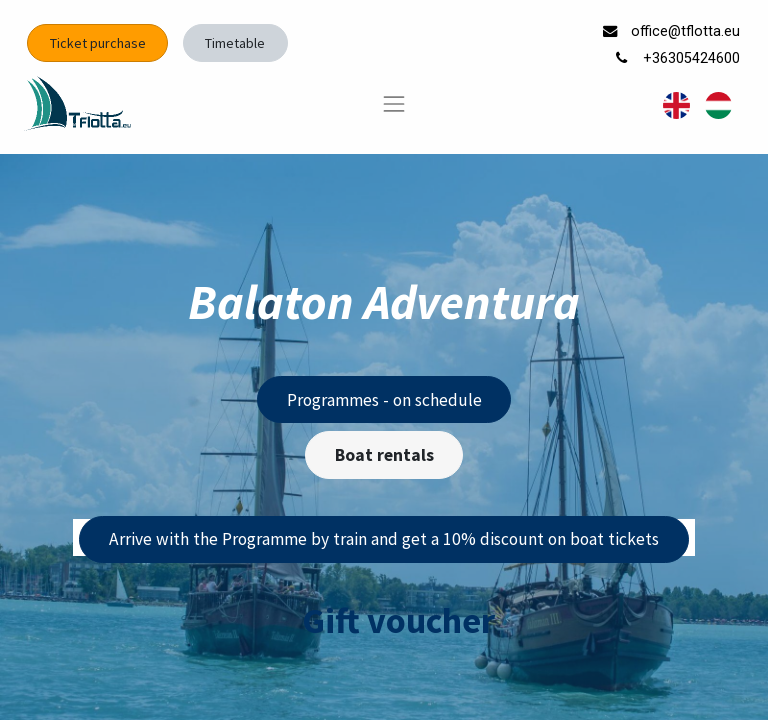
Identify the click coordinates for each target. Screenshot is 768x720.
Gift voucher (398, 620)
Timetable (235, 43)
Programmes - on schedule (384, 400)
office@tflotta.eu (687, 31)
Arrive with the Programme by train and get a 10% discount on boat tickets (384, 539)
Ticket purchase (98, 43)
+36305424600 (693, 58)
